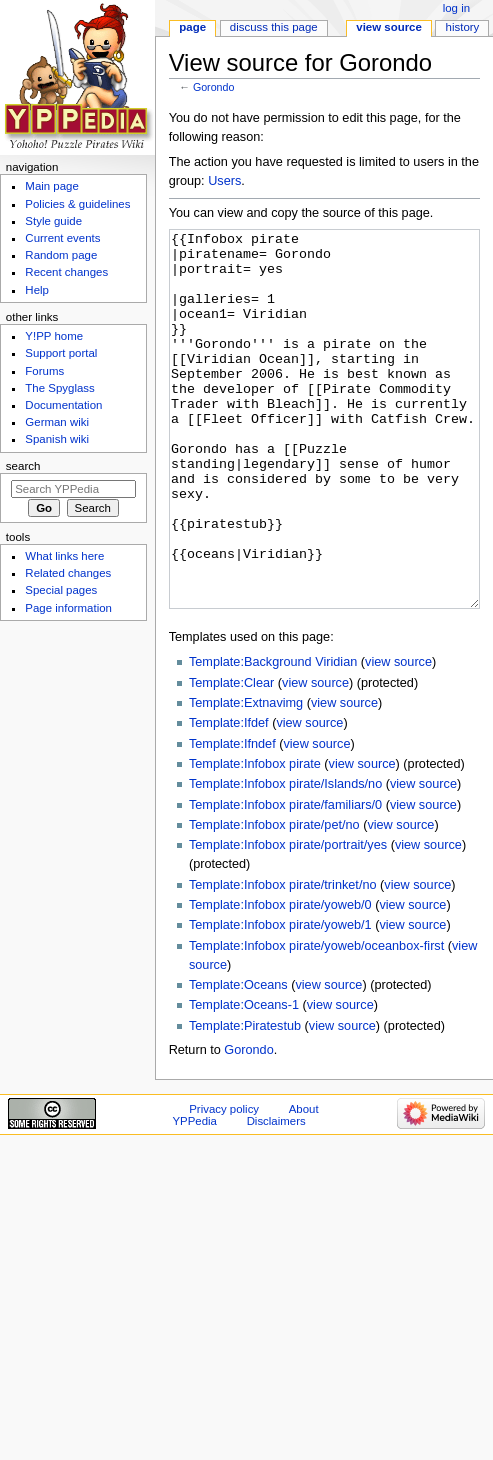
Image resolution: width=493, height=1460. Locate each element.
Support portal (61, 353)
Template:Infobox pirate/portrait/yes (288, 920)
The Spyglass (59, 388)
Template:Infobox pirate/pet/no (274, 900)
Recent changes (66, 272)
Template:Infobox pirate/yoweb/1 (280, 1000)
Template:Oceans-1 (244, 1080)
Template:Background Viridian (273, 737)
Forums (44, 371)
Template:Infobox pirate (255, 839)
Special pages (61, 590)
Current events (62, 238)
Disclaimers (276, 1196)
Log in (456, 8)
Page (192, 27)
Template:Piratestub (245, 1101)
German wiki (57, 422)
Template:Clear (231, 758)
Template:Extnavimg (246, 778)
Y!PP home (54, 336)
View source (389, 27)
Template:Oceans (238, 1060)
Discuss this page (274, 27)
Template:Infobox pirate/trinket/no (283, 960)
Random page (61, 255)
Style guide (53, 221)
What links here (64, 556)
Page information (68, 608)
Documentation (63, 405)
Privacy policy (224, 1184)
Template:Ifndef (232, 819)
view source (398, 737)
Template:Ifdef (229, 798)
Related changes (68, 573)
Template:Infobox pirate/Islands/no (285, 859)
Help (37, 290)
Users (224, 181)
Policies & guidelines (77, 204)
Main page (52, 186)
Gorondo (213, 87)
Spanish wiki (57, 439)
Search (23, 466)
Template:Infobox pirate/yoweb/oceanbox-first (316, 1021)
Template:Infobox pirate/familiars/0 (285, 880)
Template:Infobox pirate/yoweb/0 (280, 980)
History (463, 27)
